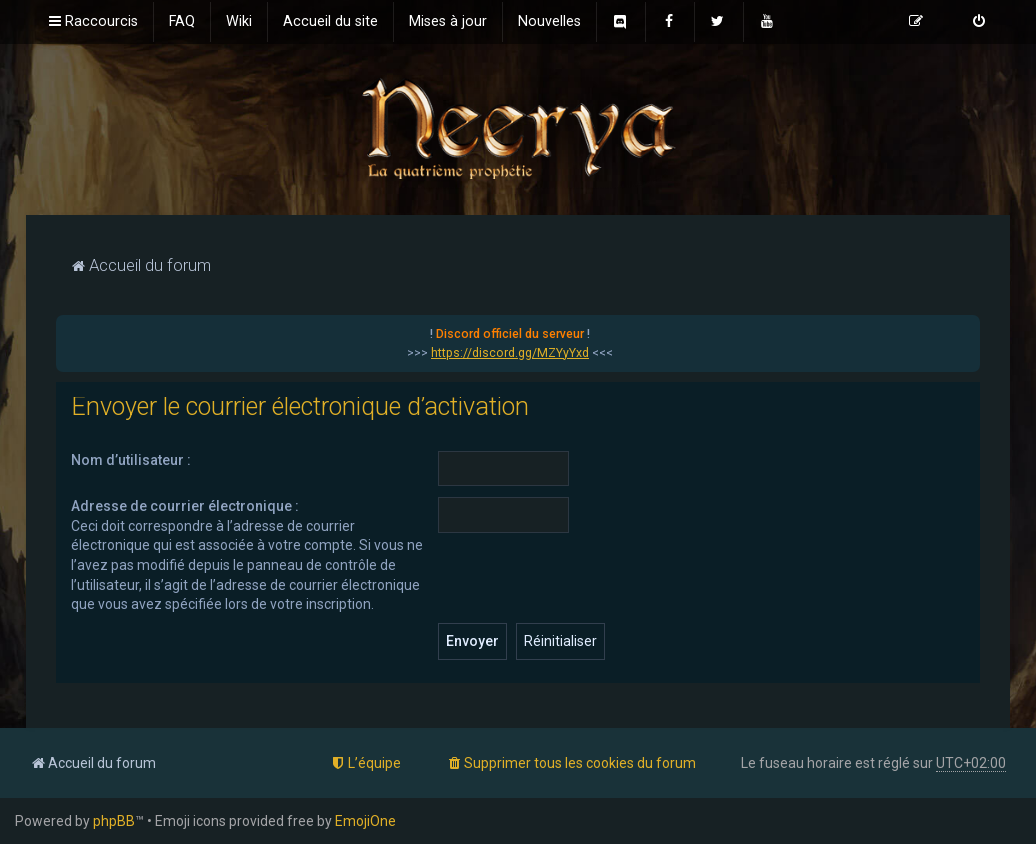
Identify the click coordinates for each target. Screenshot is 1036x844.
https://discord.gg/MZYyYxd (510, 353)
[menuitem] (182, 22)
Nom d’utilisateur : (131, 460)
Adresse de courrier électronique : (185, 506)
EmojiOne (365, 821)
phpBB (114, 821)
